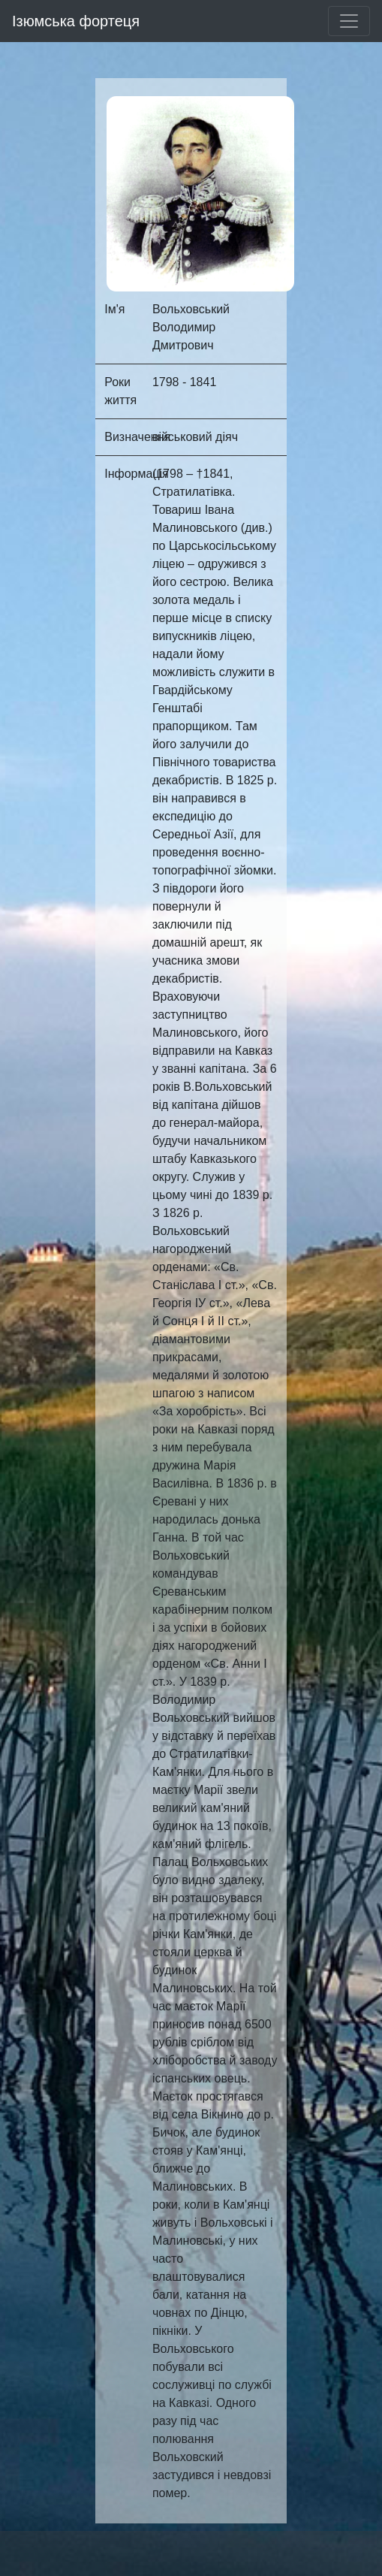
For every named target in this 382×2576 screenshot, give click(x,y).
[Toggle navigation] (349, 21)
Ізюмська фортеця (76, 21)
